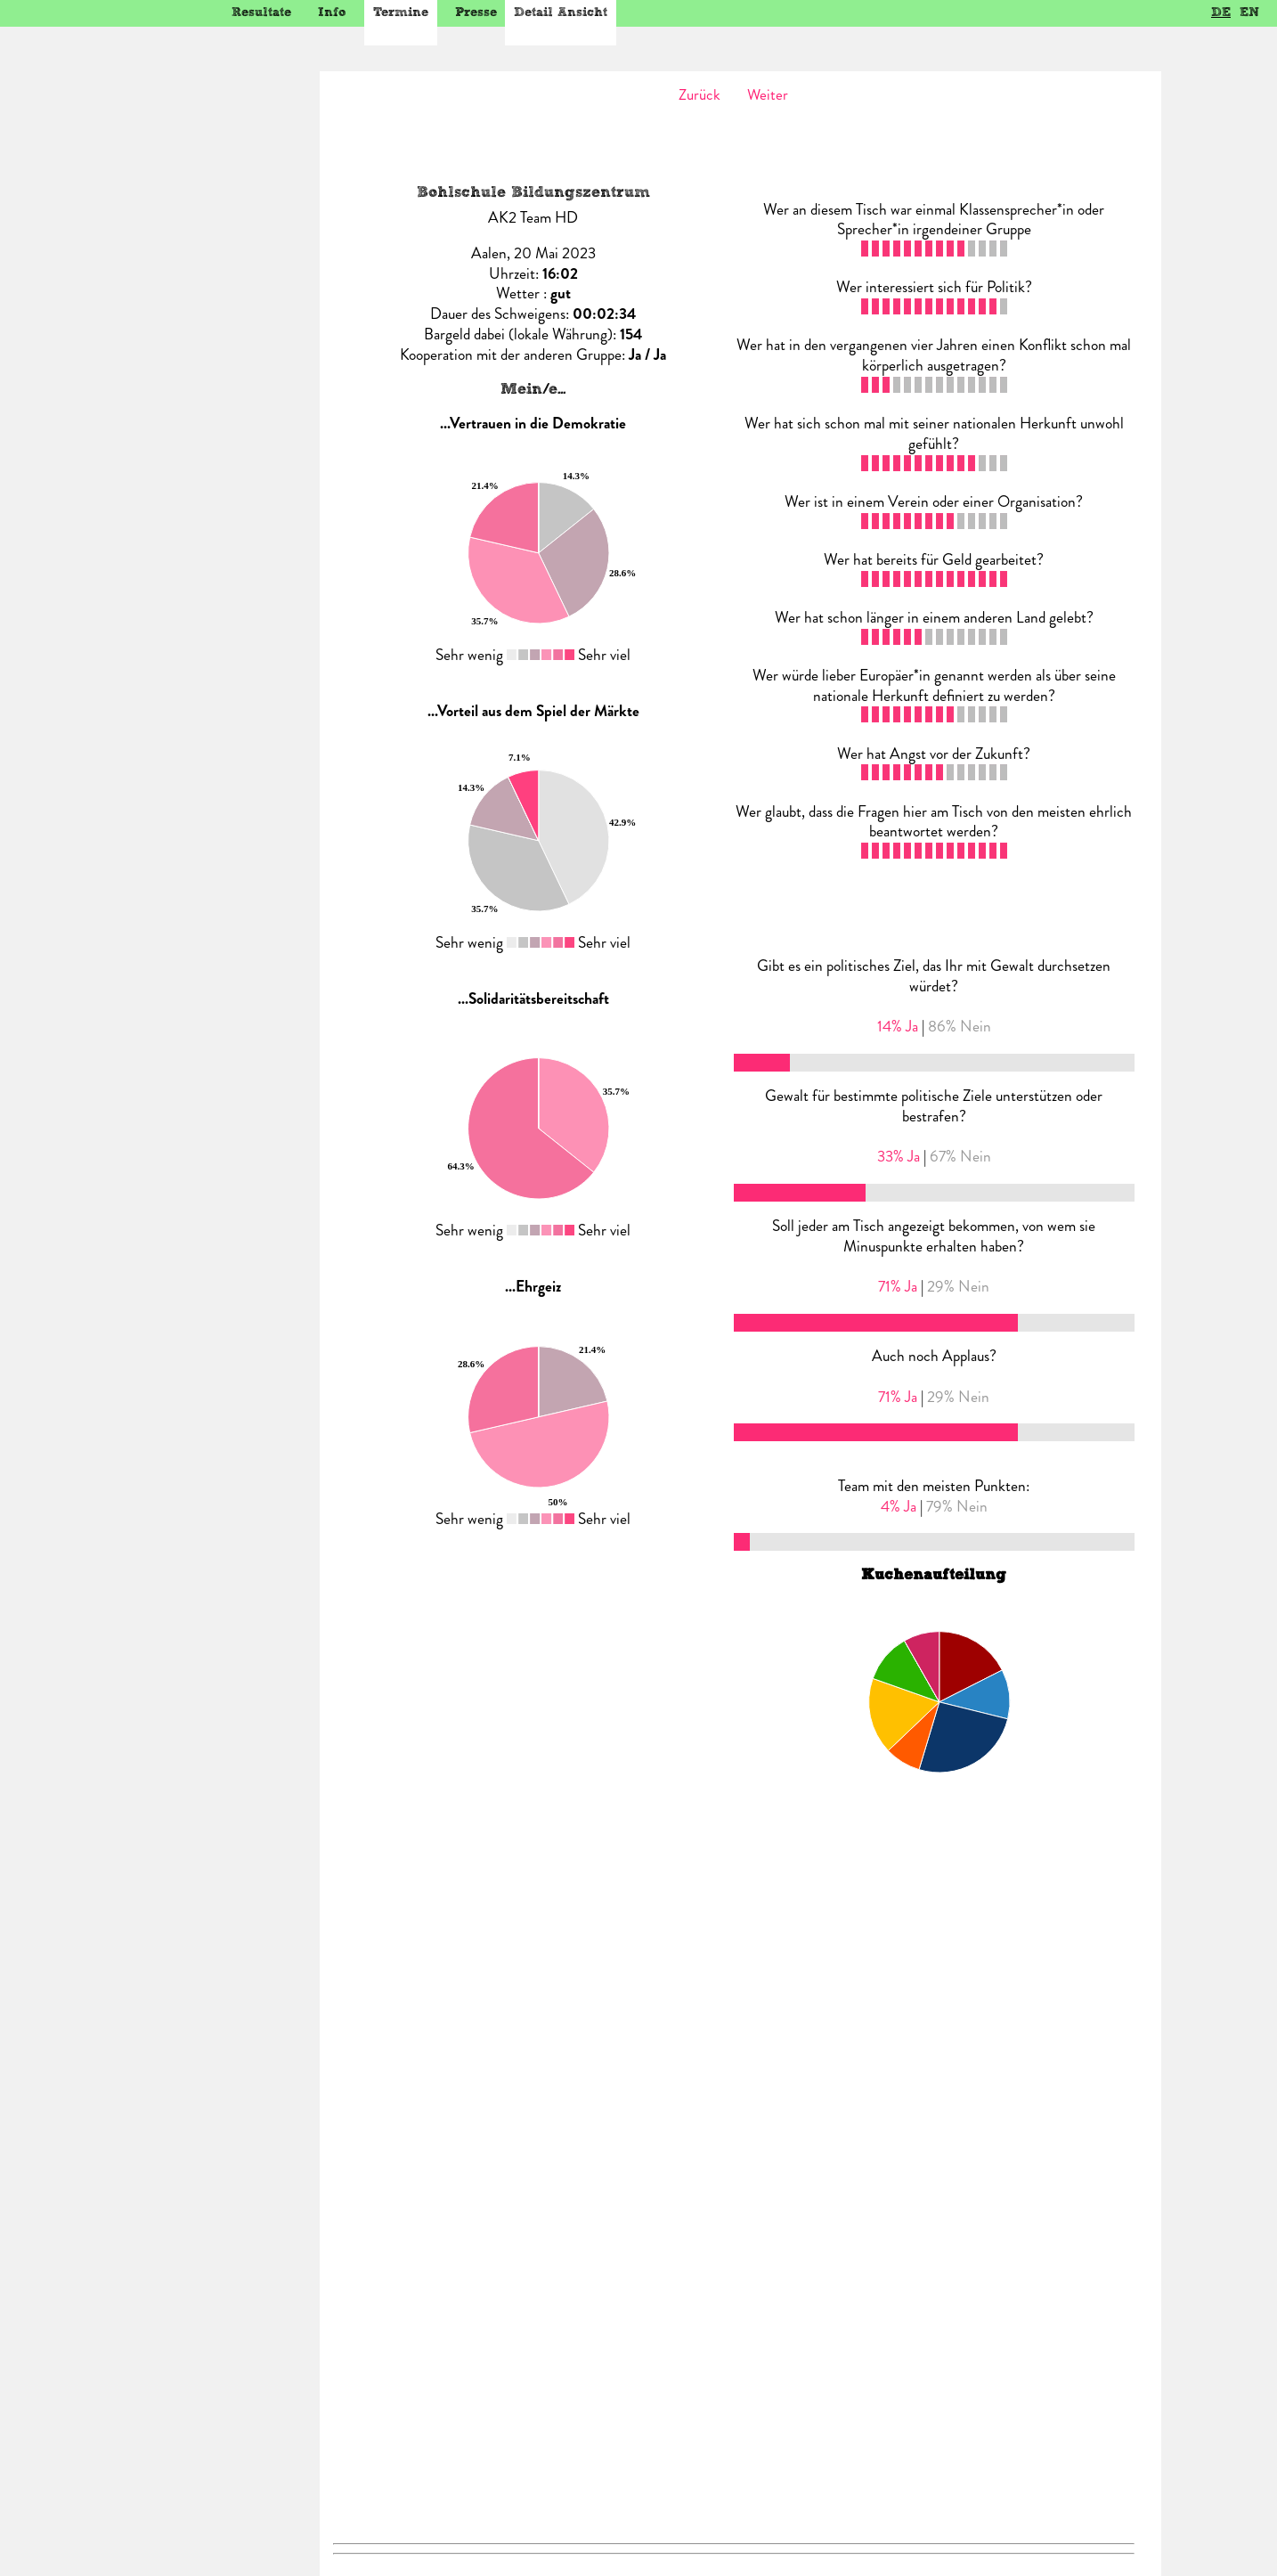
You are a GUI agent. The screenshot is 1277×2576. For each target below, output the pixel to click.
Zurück (699, 94)
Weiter (767, 94)
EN (1249, 12)
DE (1221, 12)
